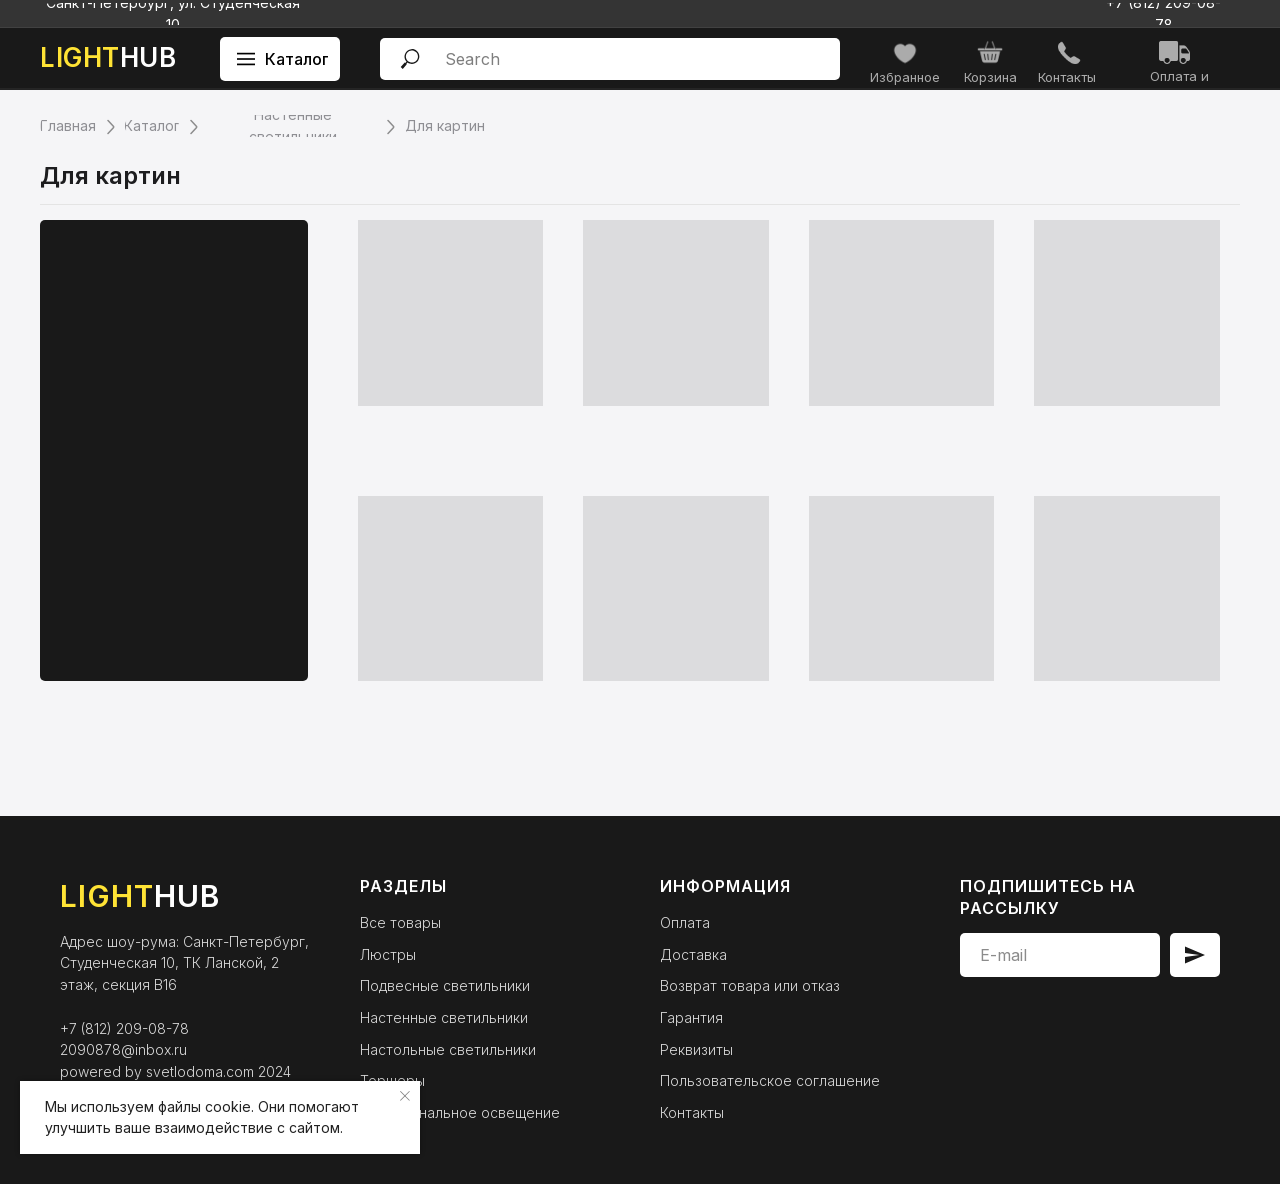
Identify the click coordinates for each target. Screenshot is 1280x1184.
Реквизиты (696, 1049)
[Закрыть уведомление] (405, 1096)
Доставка (693, 954)
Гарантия (691, 1017)
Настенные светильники (444, 1017)
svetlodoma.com (200, 1071)
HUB (108, 57)
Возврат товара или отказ (750, 985)
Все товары (400, 922)
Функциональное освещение (460, 1112)
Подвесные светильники (445, 985)
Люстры (388, 954)
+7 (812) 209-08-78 (124, 1028)
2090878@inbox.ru (123, 1049)
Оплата (685, 922)
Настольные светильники (448, 1049)
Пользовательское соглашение (770, 1080)
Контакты (692, 1112)
